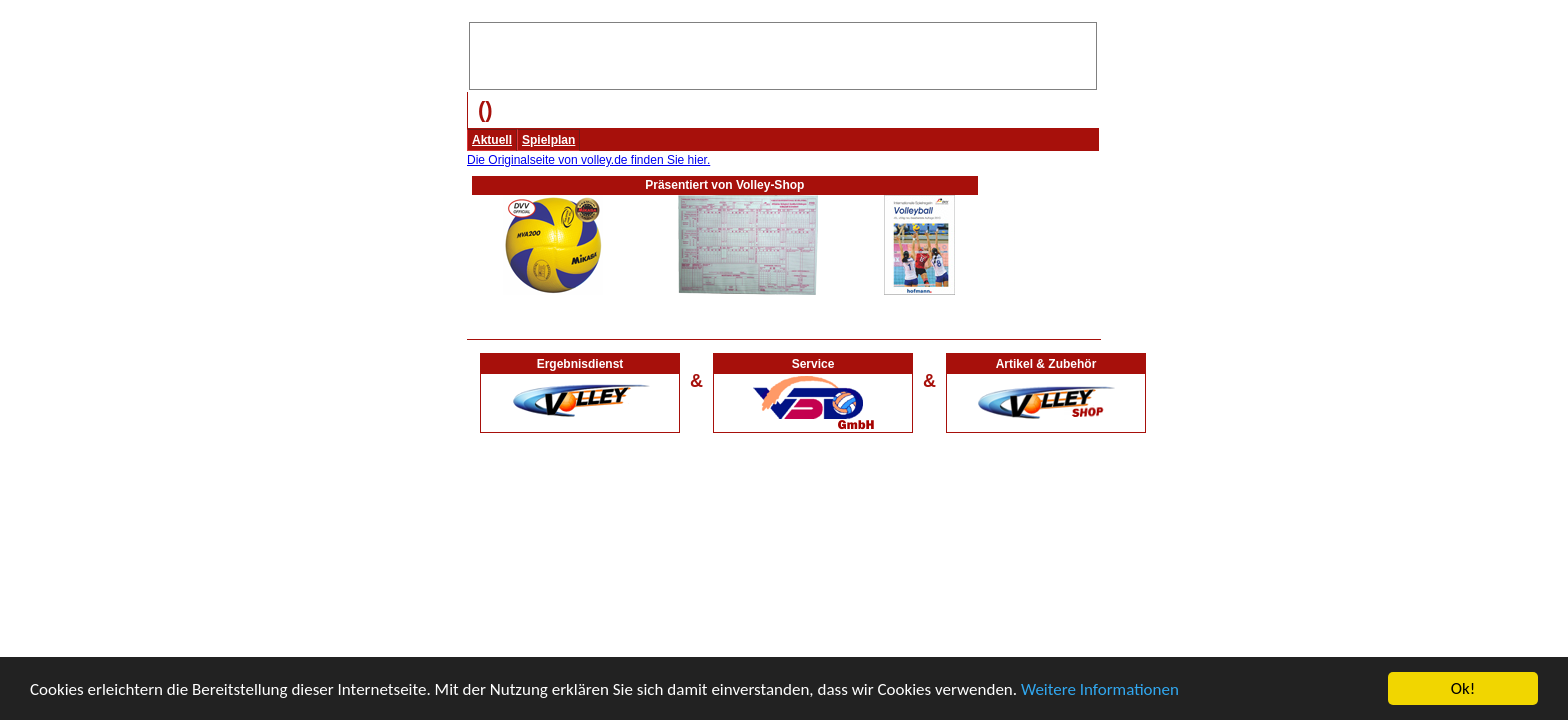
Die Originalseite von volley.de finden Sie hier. (588, 160)
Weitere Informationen (1100, 689)
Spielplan (548, 140)
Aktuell (492, 140)
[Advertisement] (783, 53)
